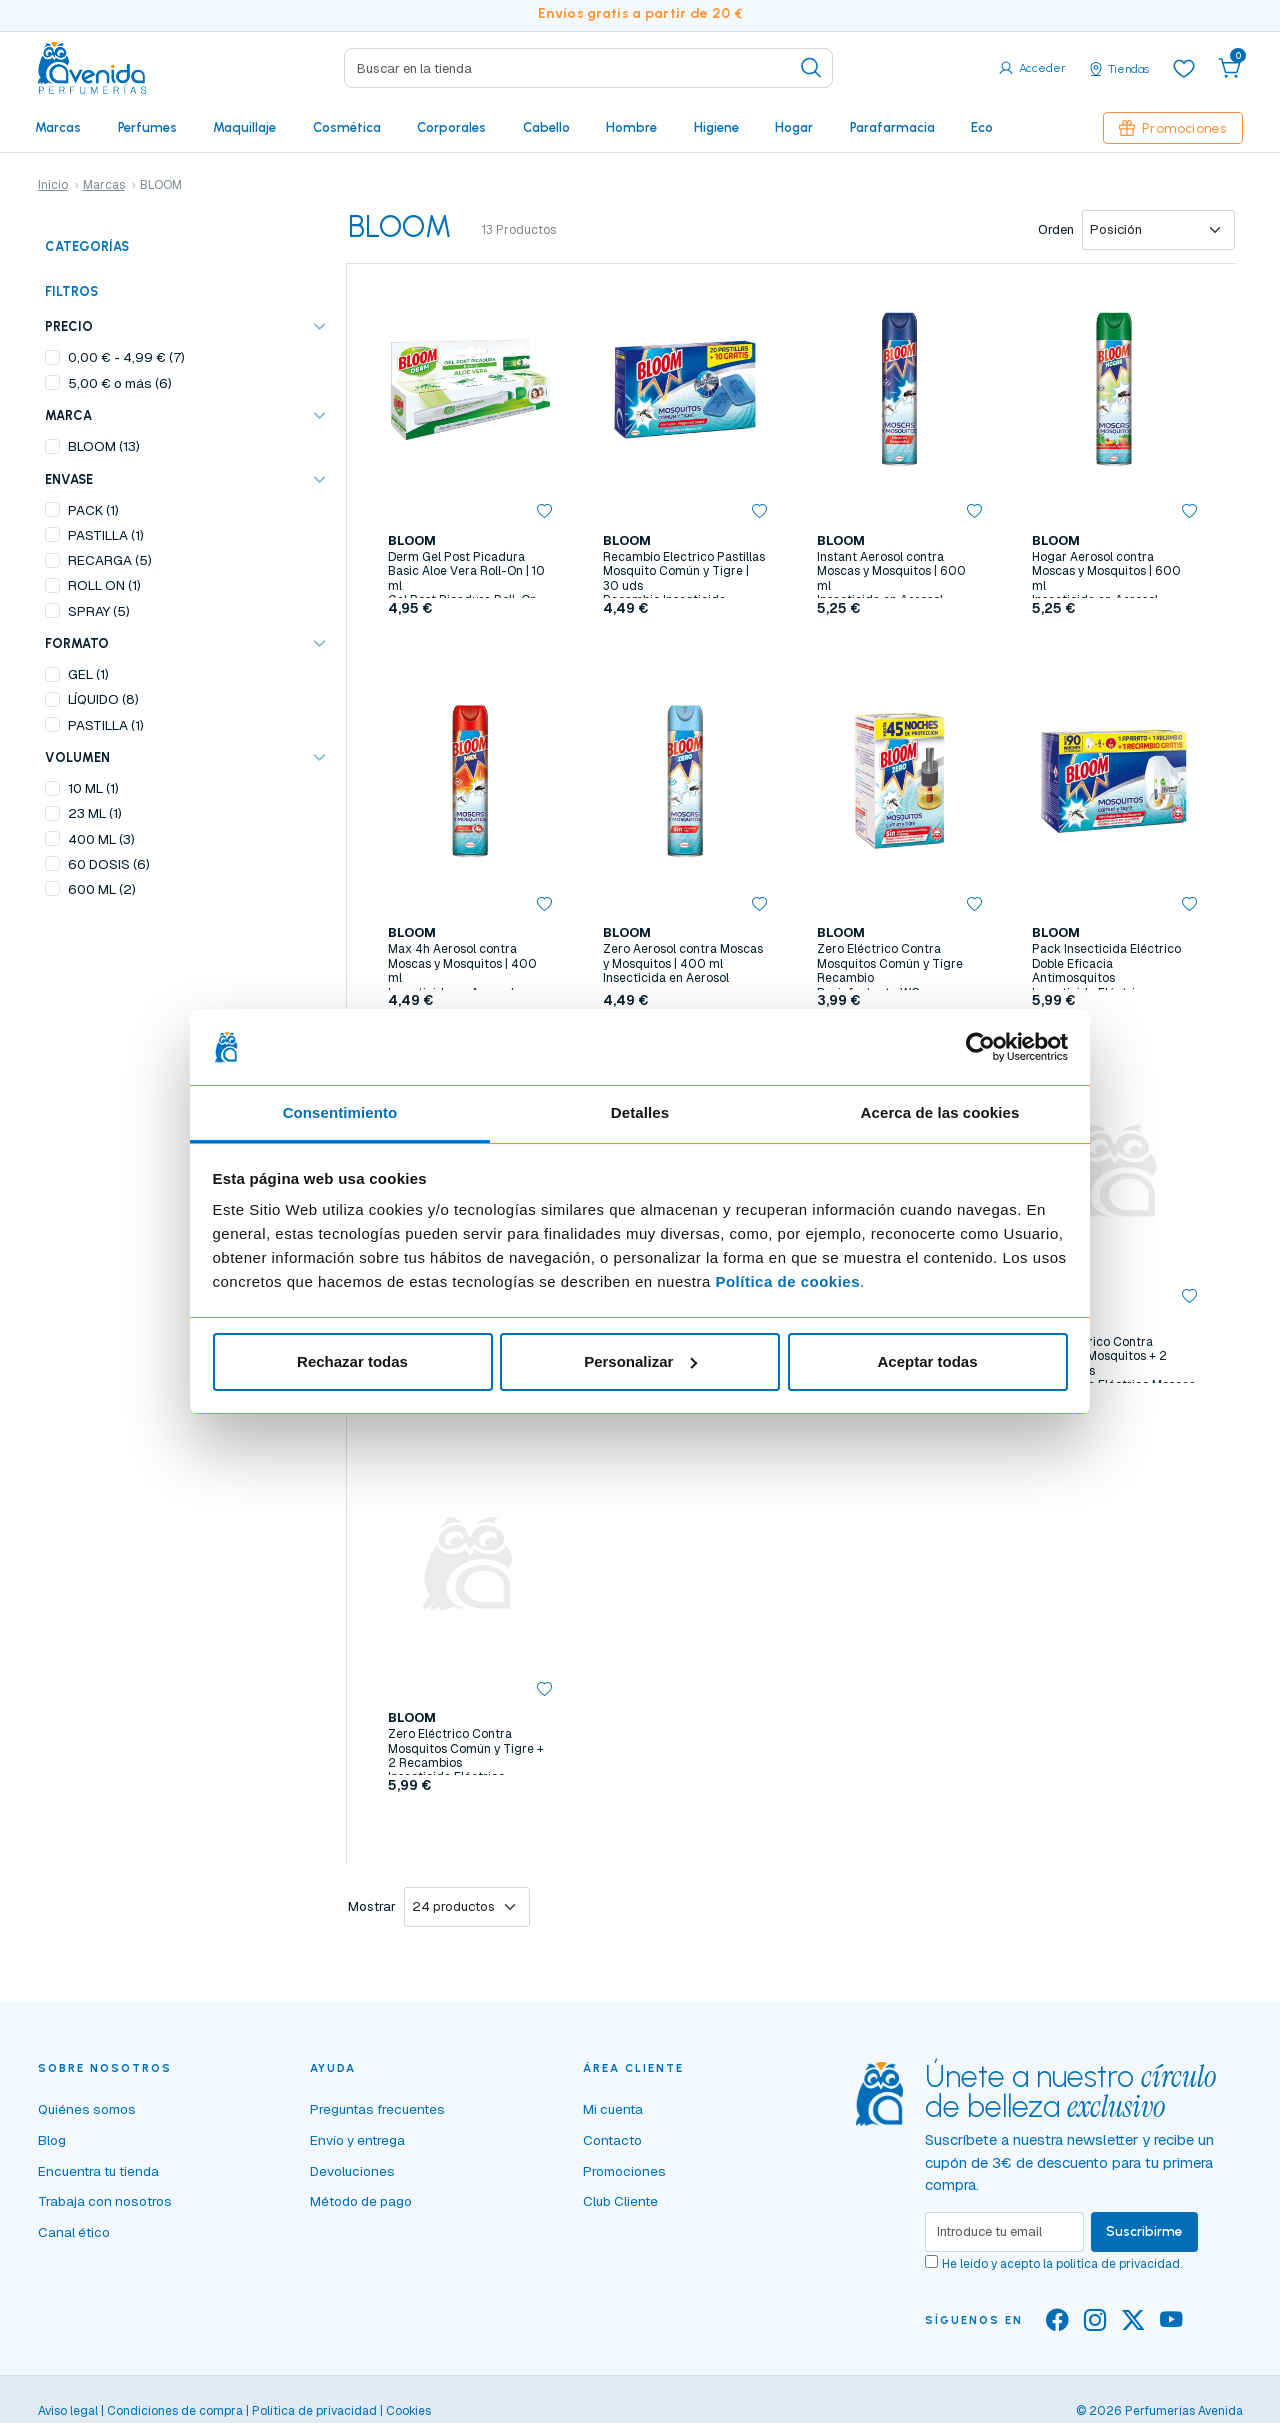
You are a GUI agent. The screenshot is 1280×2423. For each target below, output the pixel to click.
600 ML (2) (102, 889)
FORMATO (77, 643)
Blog (52, 2140)
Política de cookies (787, 1281)
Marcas (58, 127)
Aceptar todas (927, 1361)
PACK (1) (93, 510)
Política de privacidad (314, 2411)
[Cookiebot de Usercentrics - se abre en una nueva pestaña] (980, 1047)
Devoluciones (352, 2171)
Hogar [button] (794, 127)
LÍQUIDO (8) (103, 699)
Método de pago (361, 2201)
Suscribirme (1144, 2231)
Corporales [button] (451, 127)
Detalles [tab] (640, 1112)
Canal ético (74, 2232)
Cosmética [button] (347, 127)
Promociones (1173, 128)
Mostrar (372, 1906)
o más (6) (120, 383)
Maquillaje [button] (244, 127)
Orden (1056, 229)
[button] (1230, 68)
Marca (68, 415)
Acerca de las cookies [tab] (940, 1112)
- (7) (126, 357)
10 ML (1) (93, 788)
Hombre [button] (631, 127)
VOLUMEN (77, 757)
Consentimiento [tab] (340, 1112)
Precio (69, 326)
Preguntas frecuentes (377, 2109)
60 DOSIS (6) (109, 864)
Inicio (53, 185)
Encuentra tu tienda (98, 2171)
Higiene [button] (716, 127)
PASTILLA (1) (106, 535)
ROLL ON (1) (104, 585)
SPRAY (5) (99, 611)
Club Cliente (620, 2201)
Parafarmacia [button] (892, 127)
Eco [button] (982, 127)
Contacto (612, 2140)
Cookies (408, 2411)
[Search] (588, 68)
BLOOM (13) (104, 446)
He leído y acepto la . (1062, 2264)
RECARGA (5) (110, 560)
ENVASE (69, 479)
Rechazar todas (352, 1361)
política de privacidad (1118, 2264)
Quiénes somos (87, 2109)
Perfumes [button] (147, 127)
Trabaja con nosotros (105, 2201)
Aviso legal (68, 2411)
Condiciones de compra (175, 2411)
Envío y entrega (357, 2140)
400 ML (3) (101, 839)
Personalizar (640, 1361)
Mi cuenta (613, 2109)
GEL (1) (88, 674)
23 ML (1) (95, 813)
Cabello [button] (546, 127)
